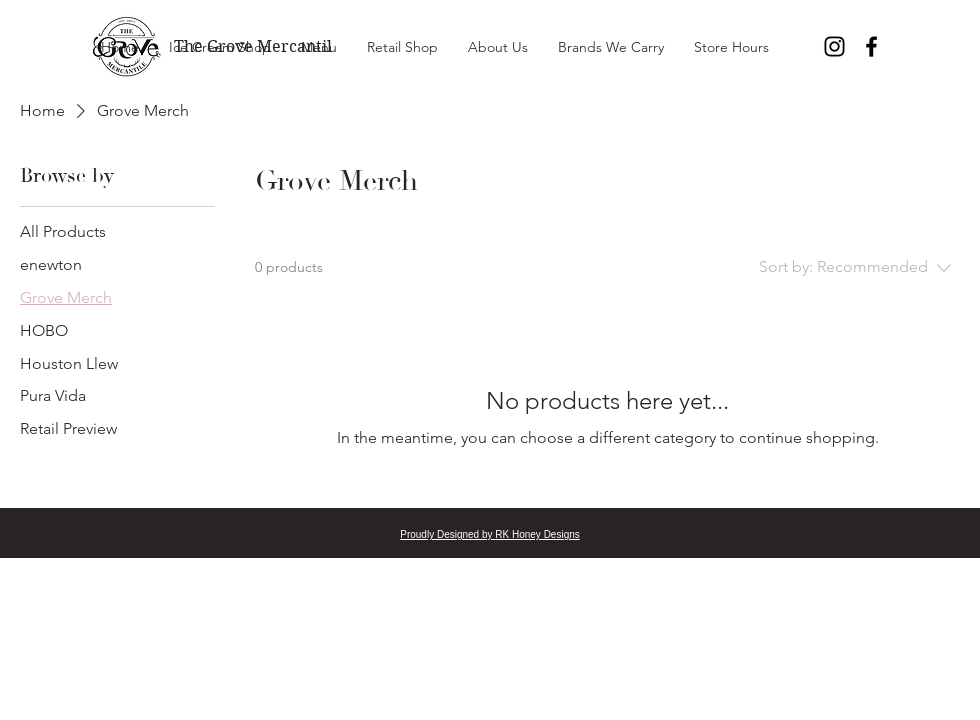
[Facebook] (871, 46)
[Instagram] (834, 46)
